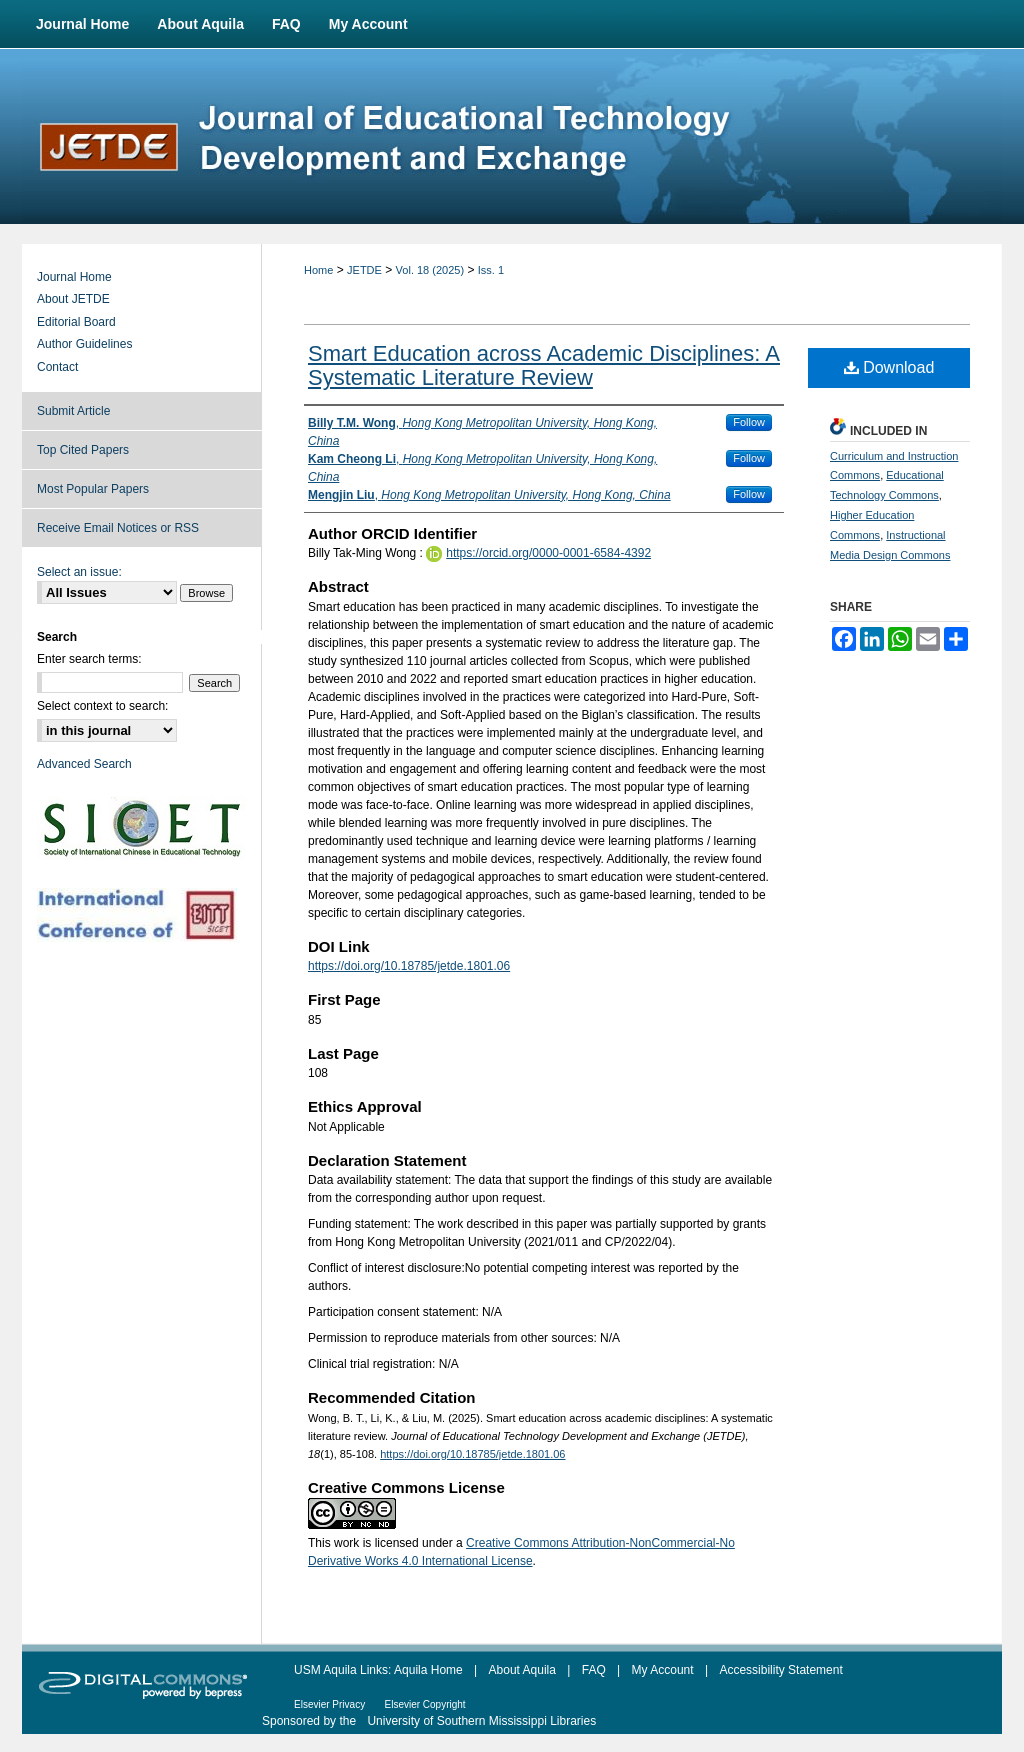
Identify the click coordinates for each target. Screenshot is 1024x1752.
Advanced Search (84, 764)
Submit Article (73, 411)
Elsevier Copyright (424, 1704)
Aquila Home (428, 1670)
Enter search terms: (89, 659)
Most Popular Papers (93, 489)
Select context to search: (102, 706)
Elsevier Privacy (329, 1704)
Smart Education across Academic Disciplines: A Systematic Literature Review (544, 365)
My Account (663, 1670)
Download (889, 367)
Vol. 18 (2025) (430, 270)
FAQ (594, 1670)
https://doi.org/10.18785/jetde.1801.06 (409, 966)
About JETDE (73, 299)
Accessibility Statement (780, 1670)
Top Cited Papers (83, 450)
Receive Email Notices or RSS (118, 528)
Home (318, 270)
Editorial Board (76, 322)
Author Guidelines (84, 344)
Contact (57, 367)
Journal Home (74, 277)
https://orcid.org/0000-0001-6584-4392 (548, 553)
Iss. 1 (491, 270)
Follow (749, 422)
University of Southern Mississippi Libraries (481, 1721)
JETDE (364, 270)
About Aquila (522, 1670)
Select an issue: (79, 572)
